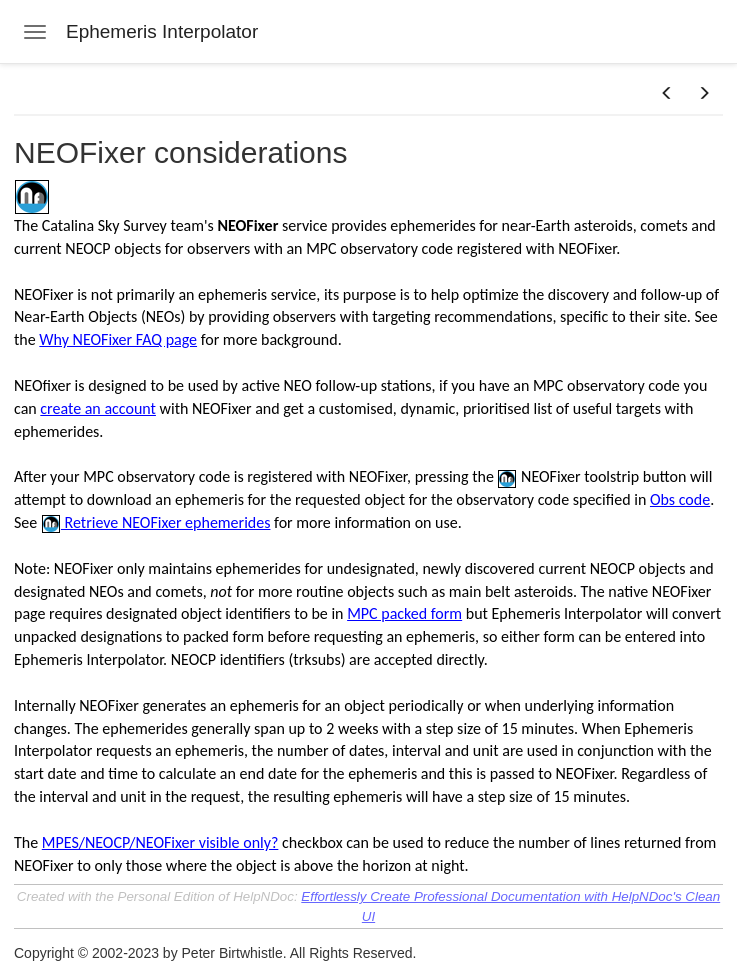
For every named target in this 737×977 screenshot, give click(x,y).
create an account (98, 408)
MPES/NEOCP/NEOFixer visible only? (160, 842)
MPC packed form (404, 613)
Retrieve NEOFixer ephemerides (166, 522)
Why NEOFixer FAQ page (118, 339)
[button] (667, 94)
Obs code (680, 499)
